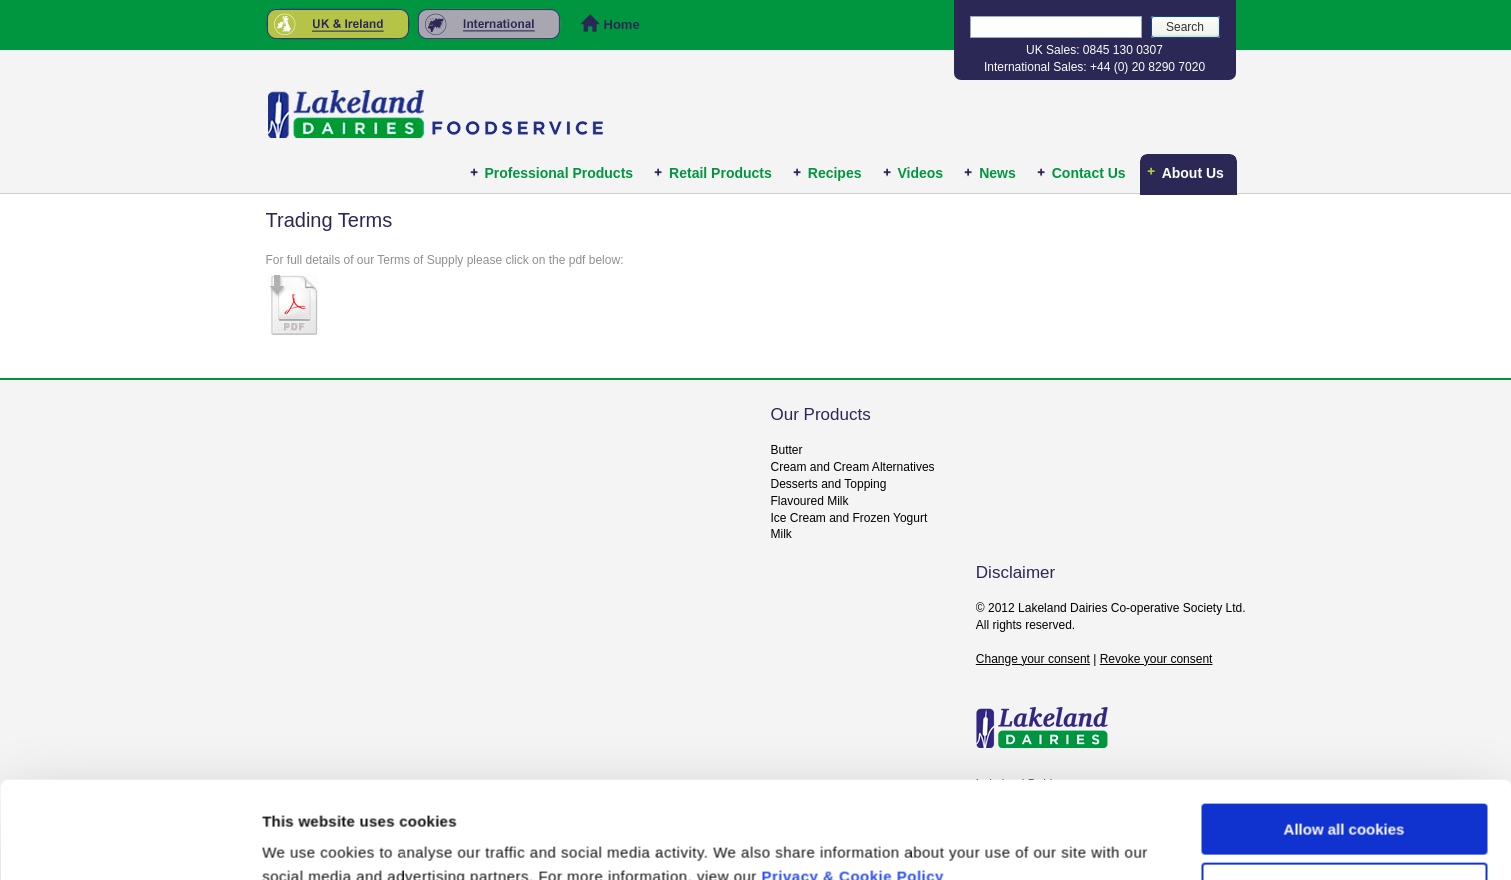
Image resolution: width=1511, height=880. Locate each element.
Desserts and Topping (829, 484)
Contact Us (1089, 173)
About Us (1193, 173)
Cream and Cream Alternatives (853, 467)
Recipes (835, 173)
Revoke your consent (1156, 659)
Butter (787, 450)
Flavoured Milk (810, 501)
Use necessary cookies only (1344, 796)
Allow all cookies (1344, 738)
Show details (308, 840)
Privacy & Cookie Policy (853, 785)
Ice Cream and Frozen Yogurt (849, 518)
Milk (781, 534)
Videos (921, 173)
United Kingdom (338, 24)
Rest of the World (495, 24)
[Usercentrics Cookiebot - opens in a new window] (129, 841)
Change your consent (1033, 659)
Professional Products (559, 173)
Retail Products (720, 173)
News (997, 173)
